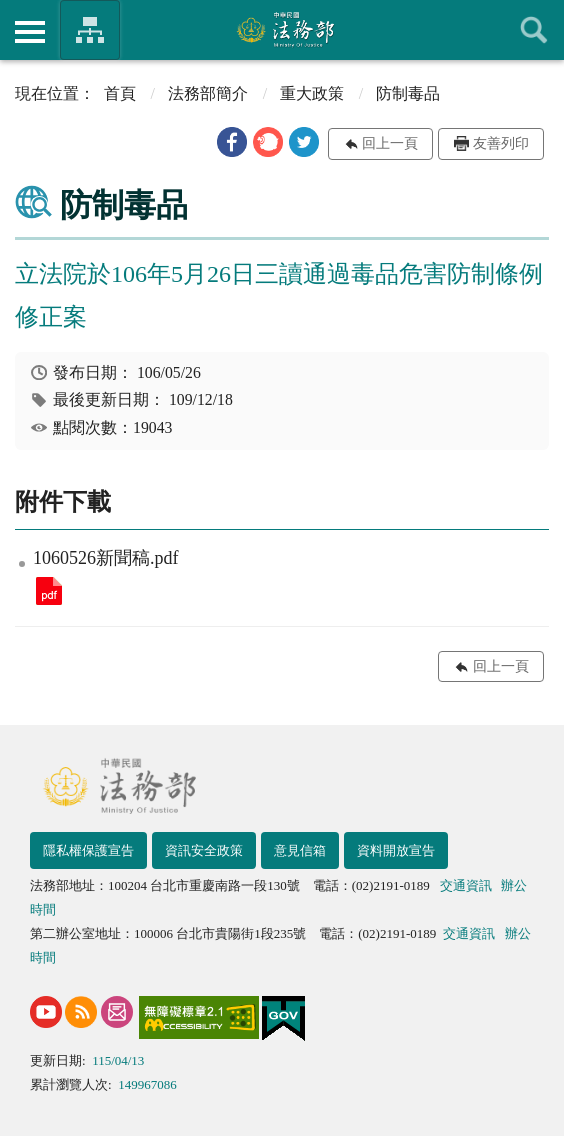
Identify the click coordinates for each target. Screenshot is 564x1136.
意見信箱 (300, 850)
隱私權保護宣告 (88, 850)
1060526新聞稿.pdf (49, 591)
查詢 (534, 30)
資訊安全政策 (204, 850)
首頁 (120, 93)
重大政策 (312, 93)
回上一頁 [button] (390, 143)
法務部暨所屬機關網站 (90, 30)
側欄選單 (30, 32)
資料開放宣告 (396, 850)
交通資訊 (466, 885)
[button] (232, 142)
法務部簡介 (208, 93)
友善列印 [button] (501, 143)
